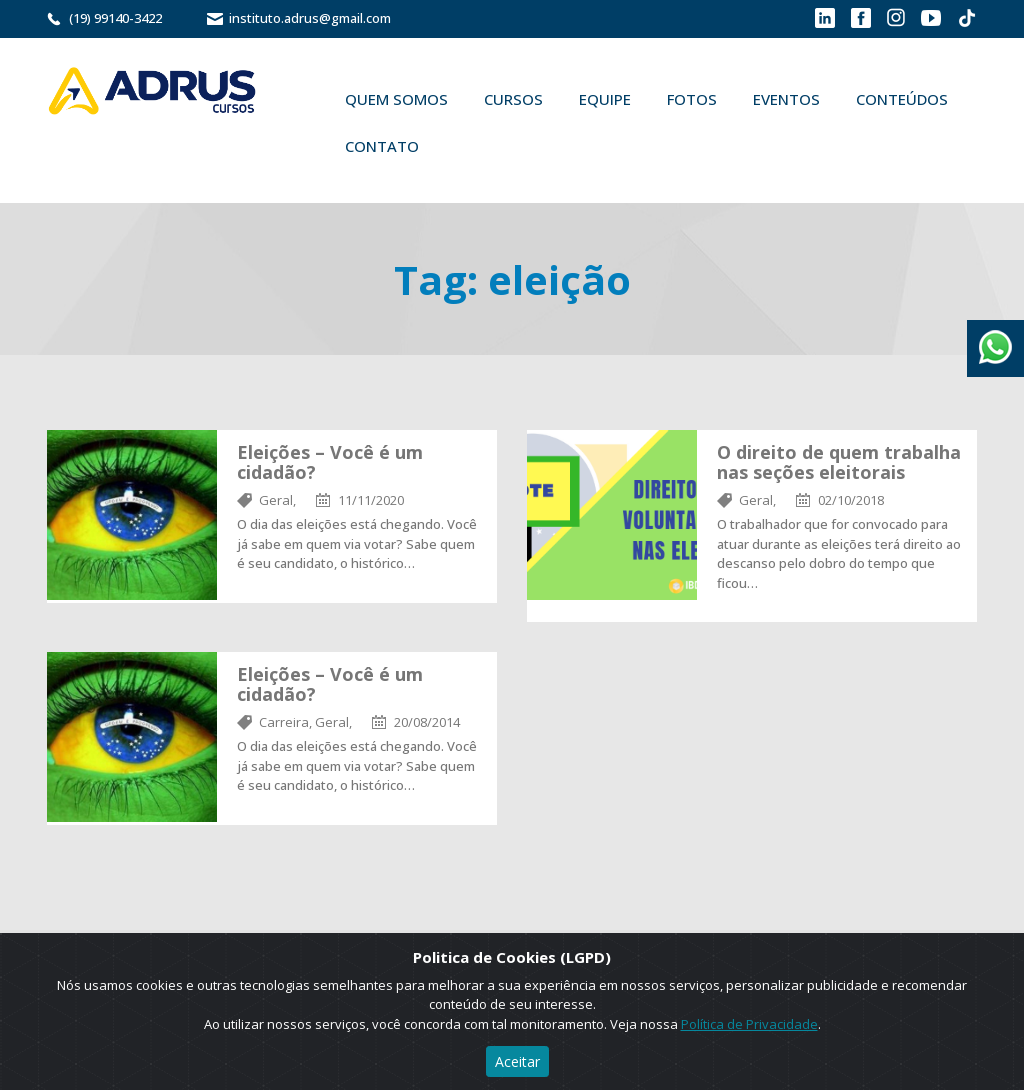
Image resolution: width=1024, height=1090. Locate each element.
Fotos (692, 99)
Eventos (786, 99)
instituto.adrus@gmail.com (310, 18)
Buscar (466, 146)
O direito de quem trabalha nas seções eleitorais (839, 462)
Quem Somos (396, 99)
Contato (382, 146)
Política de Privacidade (749, 1024)
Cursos (513, 99)
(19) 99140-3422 (115, 18)
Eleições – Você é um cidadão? (330, 462)
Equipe (605, 99)
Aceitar (517, 1061)
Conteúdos (902, 99)
